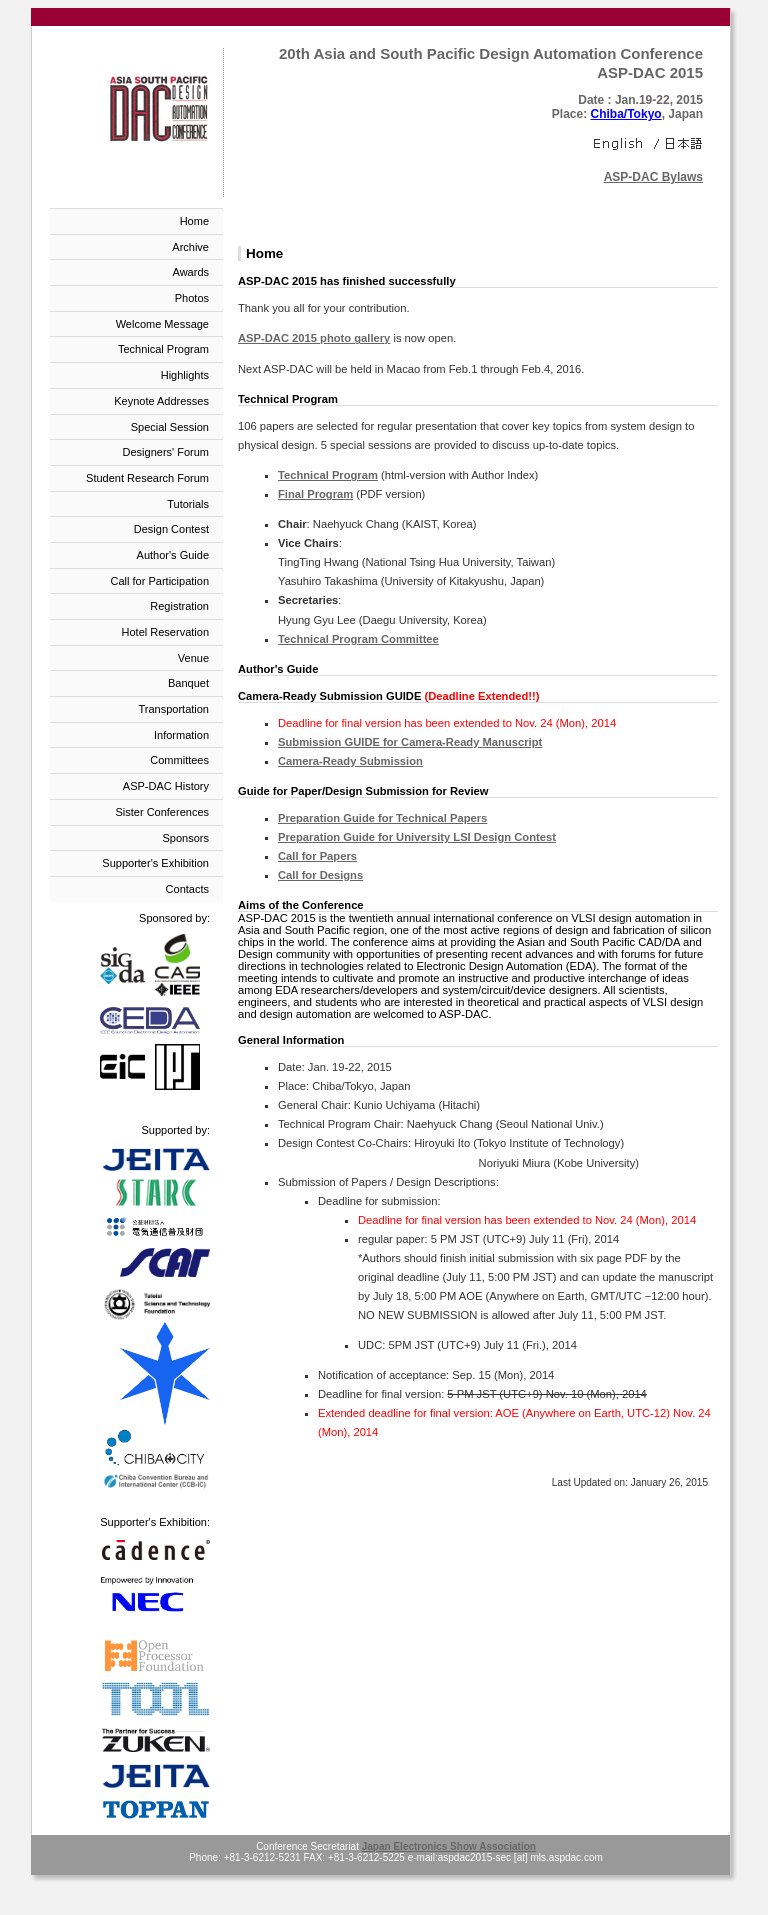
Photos (192, 298)
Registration (179, 606)
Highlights (185, 375)
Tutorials (188, 504)
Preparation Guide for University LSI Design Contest (417, 837)
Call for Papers (317, 856)
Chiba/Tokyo (626, 114)
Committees (179, 760)
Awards (191, 272)
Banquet (188, 683)
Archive (190, 247)
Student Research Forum (147, 478)
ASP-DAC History (166, 786)
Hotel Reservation (165, 632)
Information (181, 735)
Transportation (173, 709)
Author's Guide (173, 555)
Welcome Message (162, 324)
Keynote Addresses (161, 401)
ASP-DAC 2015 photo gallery (314, 338)
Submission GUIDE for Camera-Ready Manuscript (410, 742)
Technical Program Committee (358, 639)
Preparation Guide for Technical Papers (382, 818)
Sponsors (186, 838)
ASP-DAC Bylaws (653, 177)
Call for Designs (320, 875)
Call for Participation (160, 581)
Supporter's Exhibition (155, 863)
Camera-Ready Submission (350, 761)
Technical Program (163, 349)
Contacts (187, 889)
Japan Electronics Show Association (449, 1846)
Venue (193, 658)
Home (194, 221)
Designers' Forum (166, 452)
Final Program (315, 494)
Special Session (170, 427)
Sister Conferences (162, 812)
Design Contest (171, 529)
